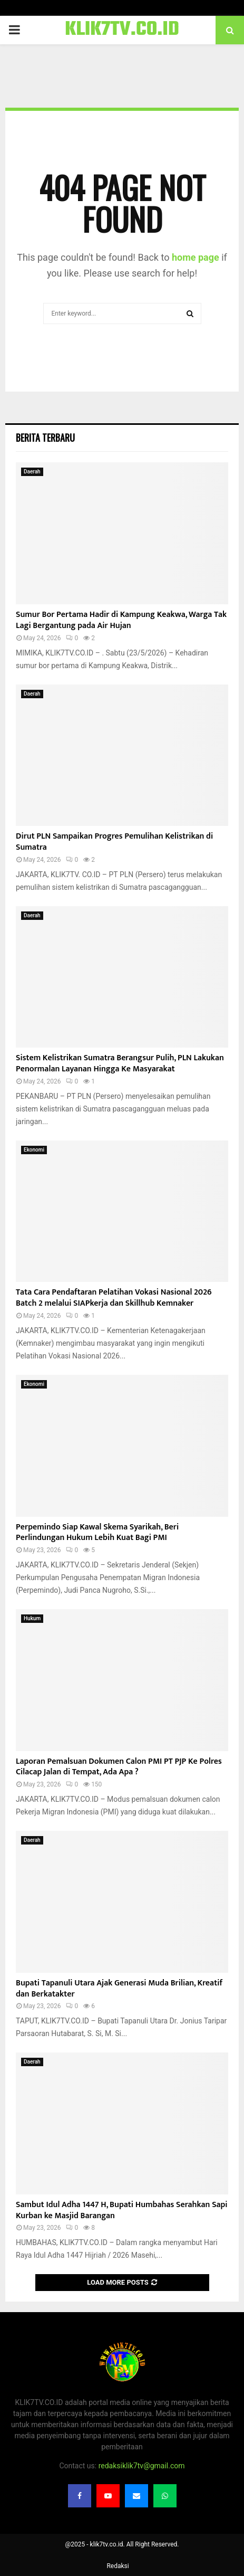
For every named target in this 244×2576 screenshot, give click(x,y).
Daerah (32, 471)
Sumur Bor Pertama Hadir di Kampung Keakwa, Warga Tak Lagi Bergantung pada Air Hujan (121, 620)
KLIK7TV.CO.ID (122, 30)
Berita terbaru (45, 437)
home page (195, 257)
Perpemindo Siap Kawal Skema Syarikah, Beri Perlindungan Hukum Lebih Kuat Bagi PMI (97, 1532)
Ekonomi (34, 1150)
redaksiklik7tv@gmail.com (142, 2465)
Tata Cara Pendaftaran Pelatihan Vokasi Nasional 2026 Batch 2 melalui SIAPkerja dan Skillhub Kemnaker (114, 1297)
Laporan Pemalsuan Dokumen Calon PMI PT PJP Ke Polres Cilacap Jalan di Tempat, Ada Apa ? (119, 1767)
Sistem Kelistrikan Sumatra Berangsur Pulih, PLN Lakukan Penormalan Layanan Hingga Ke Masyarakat (120, 1063)
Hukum (32, 1618)
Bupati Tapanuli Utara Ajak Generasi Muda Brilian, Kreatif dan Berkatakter (119, 1988)
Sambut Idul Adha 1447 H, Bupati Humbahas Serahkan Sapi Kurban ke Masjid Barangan (122, 2210)
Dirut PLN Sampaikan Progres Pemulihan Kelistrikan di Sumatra (114, 841)
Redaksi (117, 2566)
